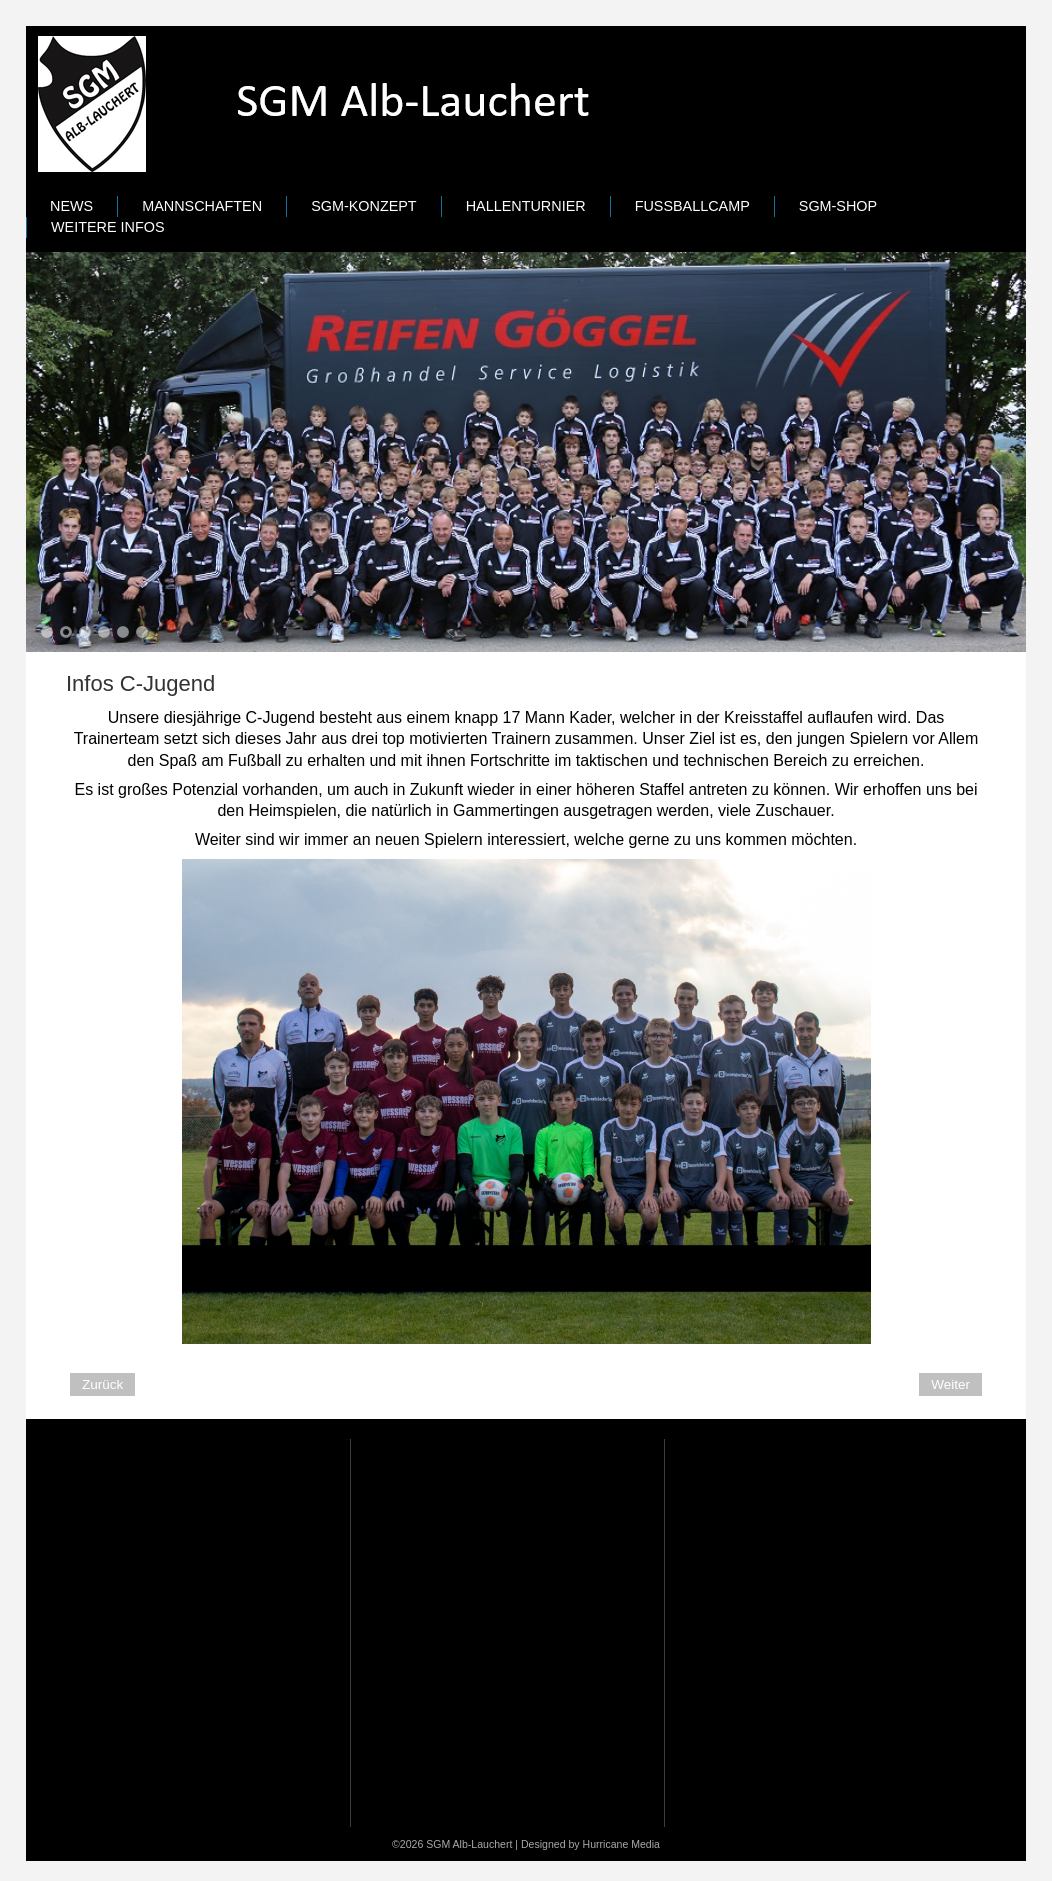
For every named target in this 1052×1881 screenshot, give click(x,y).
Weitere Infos (108, 227)
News (71, 206)
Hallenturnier (526, 206)
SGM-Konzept (364, 206)
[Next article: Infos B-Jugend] (950, 1384)
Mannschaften (202, 206)
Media (645, 1844)
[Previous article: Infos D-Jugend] (102, 1384)
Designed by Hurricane (576, 1844)
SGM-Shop (838, 206)
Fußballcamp (692, 206)
